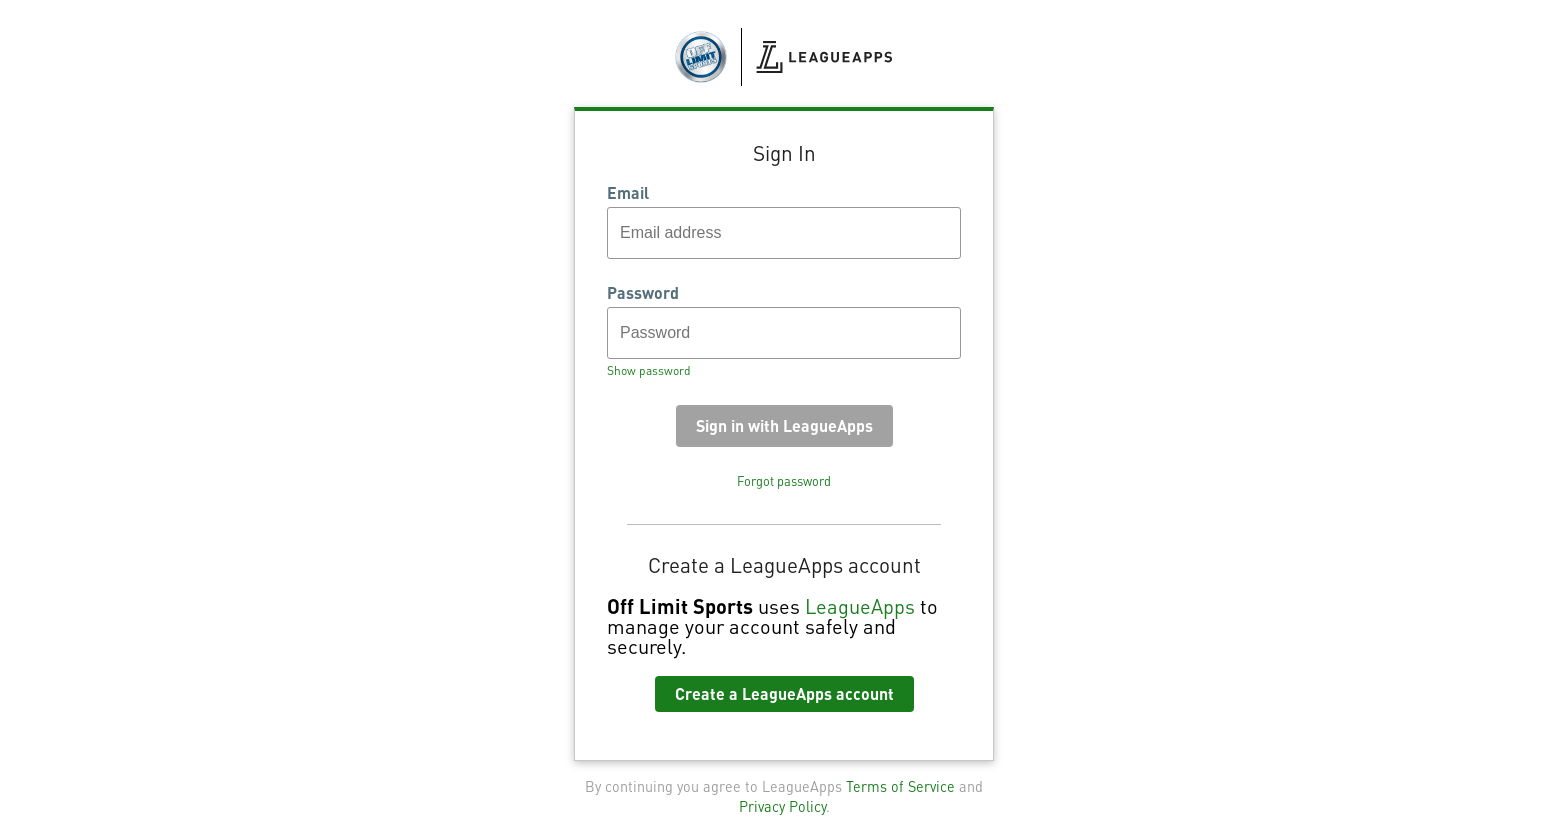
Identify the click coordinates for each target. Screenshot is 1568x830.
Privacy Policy (782, 806)
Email (628, 193)
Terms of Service (900, 786)
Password (643, 293)
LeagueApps (860, 606)
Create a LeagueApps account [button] (784, 693)
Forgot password (784, 481)
